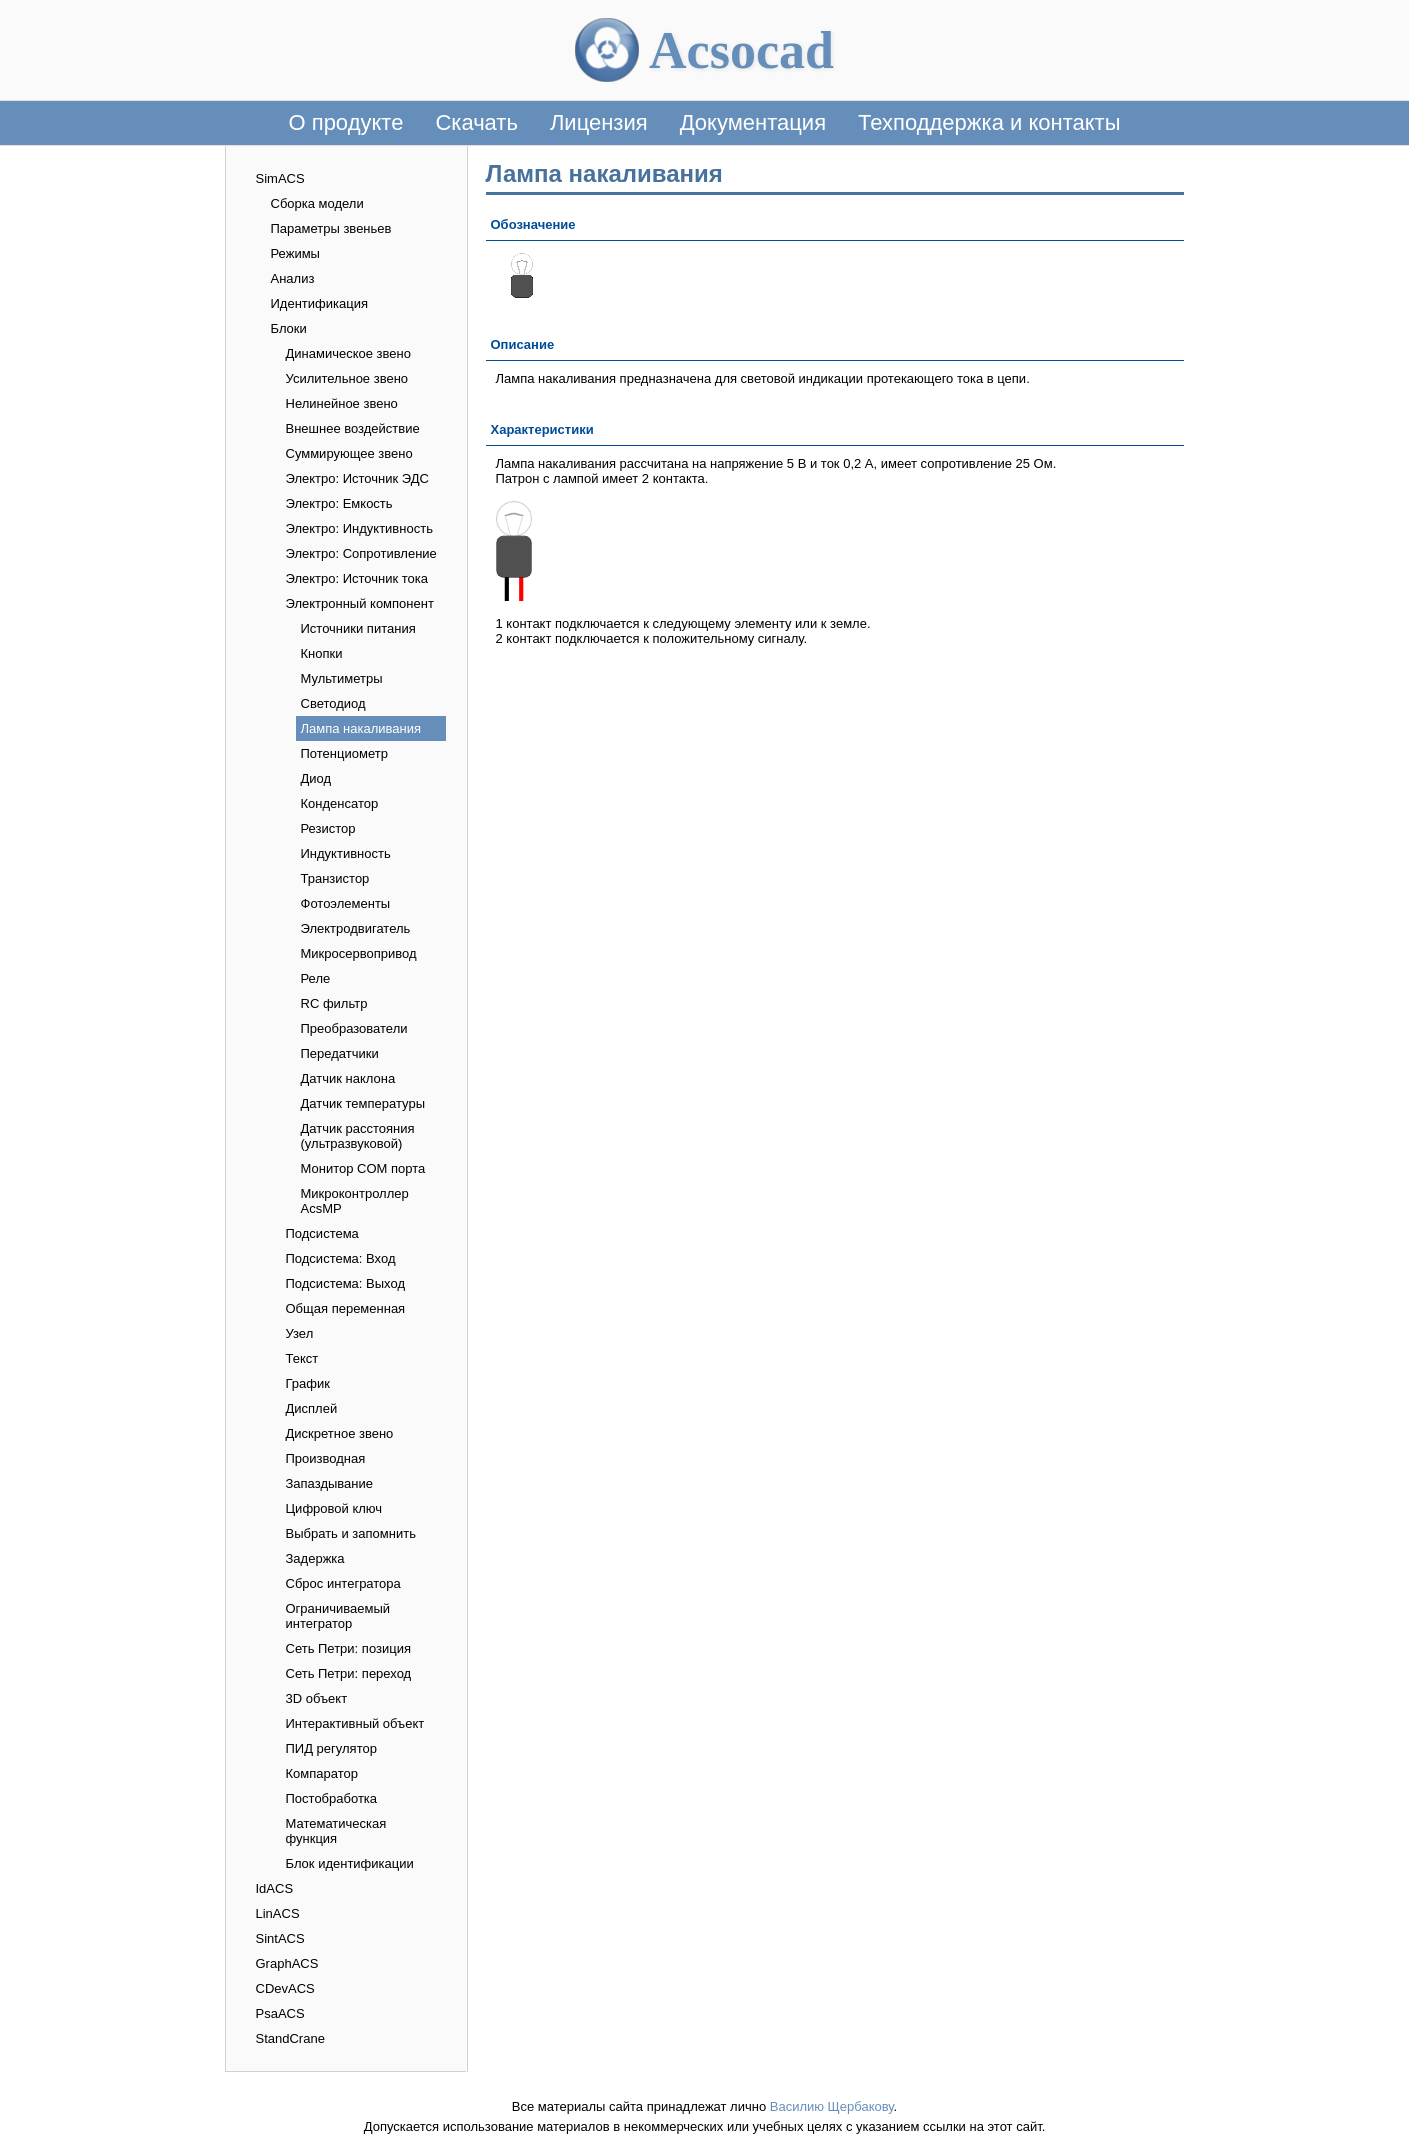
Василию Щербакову (832, 2106)
